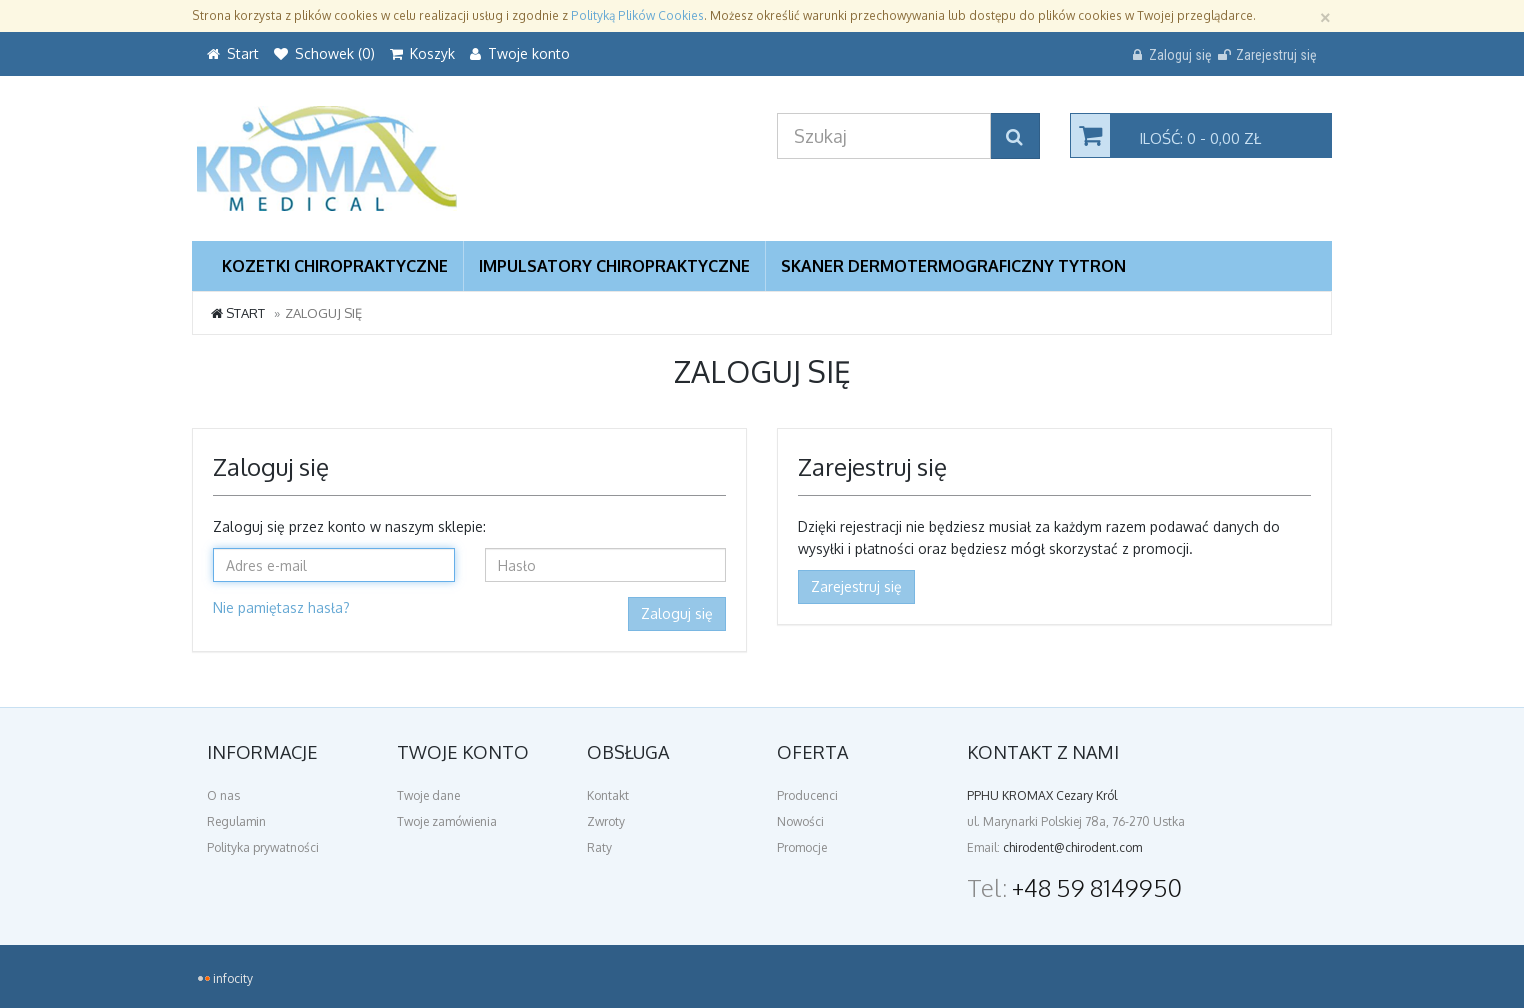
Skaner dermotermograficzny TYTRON (953, 266)
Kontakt (608, 795)
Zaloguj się (677, 613)
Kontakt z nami (1043, 752)
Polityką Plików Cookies (637, 15)
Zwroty (606, 821)
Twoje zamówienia (447, 821)
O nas (223, 795)
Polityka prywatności (263, 847)
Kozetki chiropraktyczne (335, 266)
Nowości (800, 821)
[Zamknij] (1325, 15)
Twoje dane (428, 795)
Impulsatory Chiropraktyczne (614, 266)
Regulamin (236, 821)
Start (238, 313)
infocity (233, 978)
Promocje (802, 847)
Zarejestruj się (856, 586)
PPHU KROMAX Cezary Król (1042, 795)
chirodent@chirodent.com (1072, 847)
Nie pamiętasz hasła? (281, 607)
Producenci (807, 795)
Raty (599, 847)
